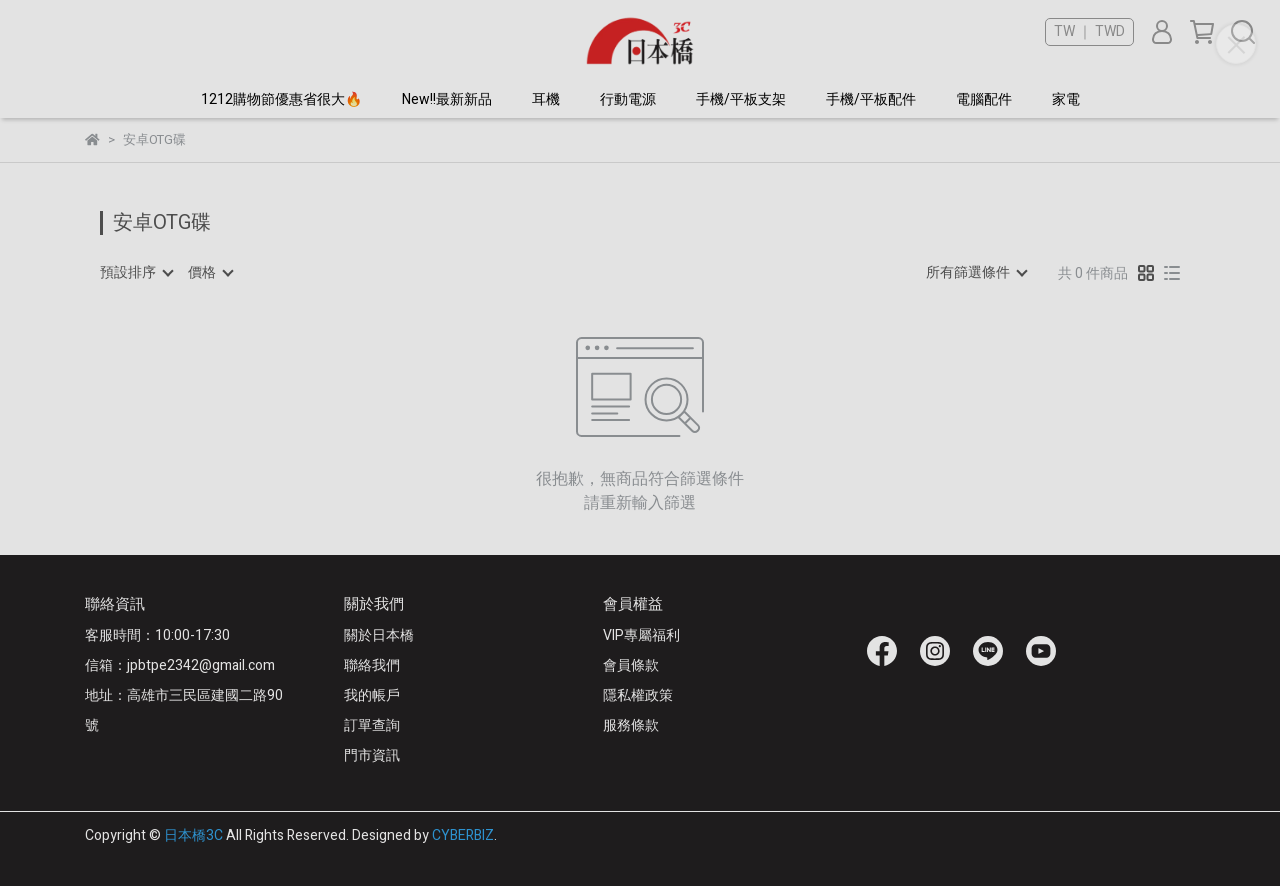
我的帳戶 (372, 695)
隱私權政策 (638, 695)
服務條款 (631, 725)
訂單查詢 (372, 725)
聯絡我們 (372, 665)
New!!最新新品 (447, 99)
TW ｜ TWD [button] (1089, 32)
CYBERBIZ (463, 835)
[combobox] (136, 273)
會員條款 (631, 665)
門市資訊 (372, 755)
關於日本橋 (379, 635)
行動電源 (628, 99)
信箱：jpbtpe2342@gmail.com (180, 665)
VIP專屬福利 (641, 635)
